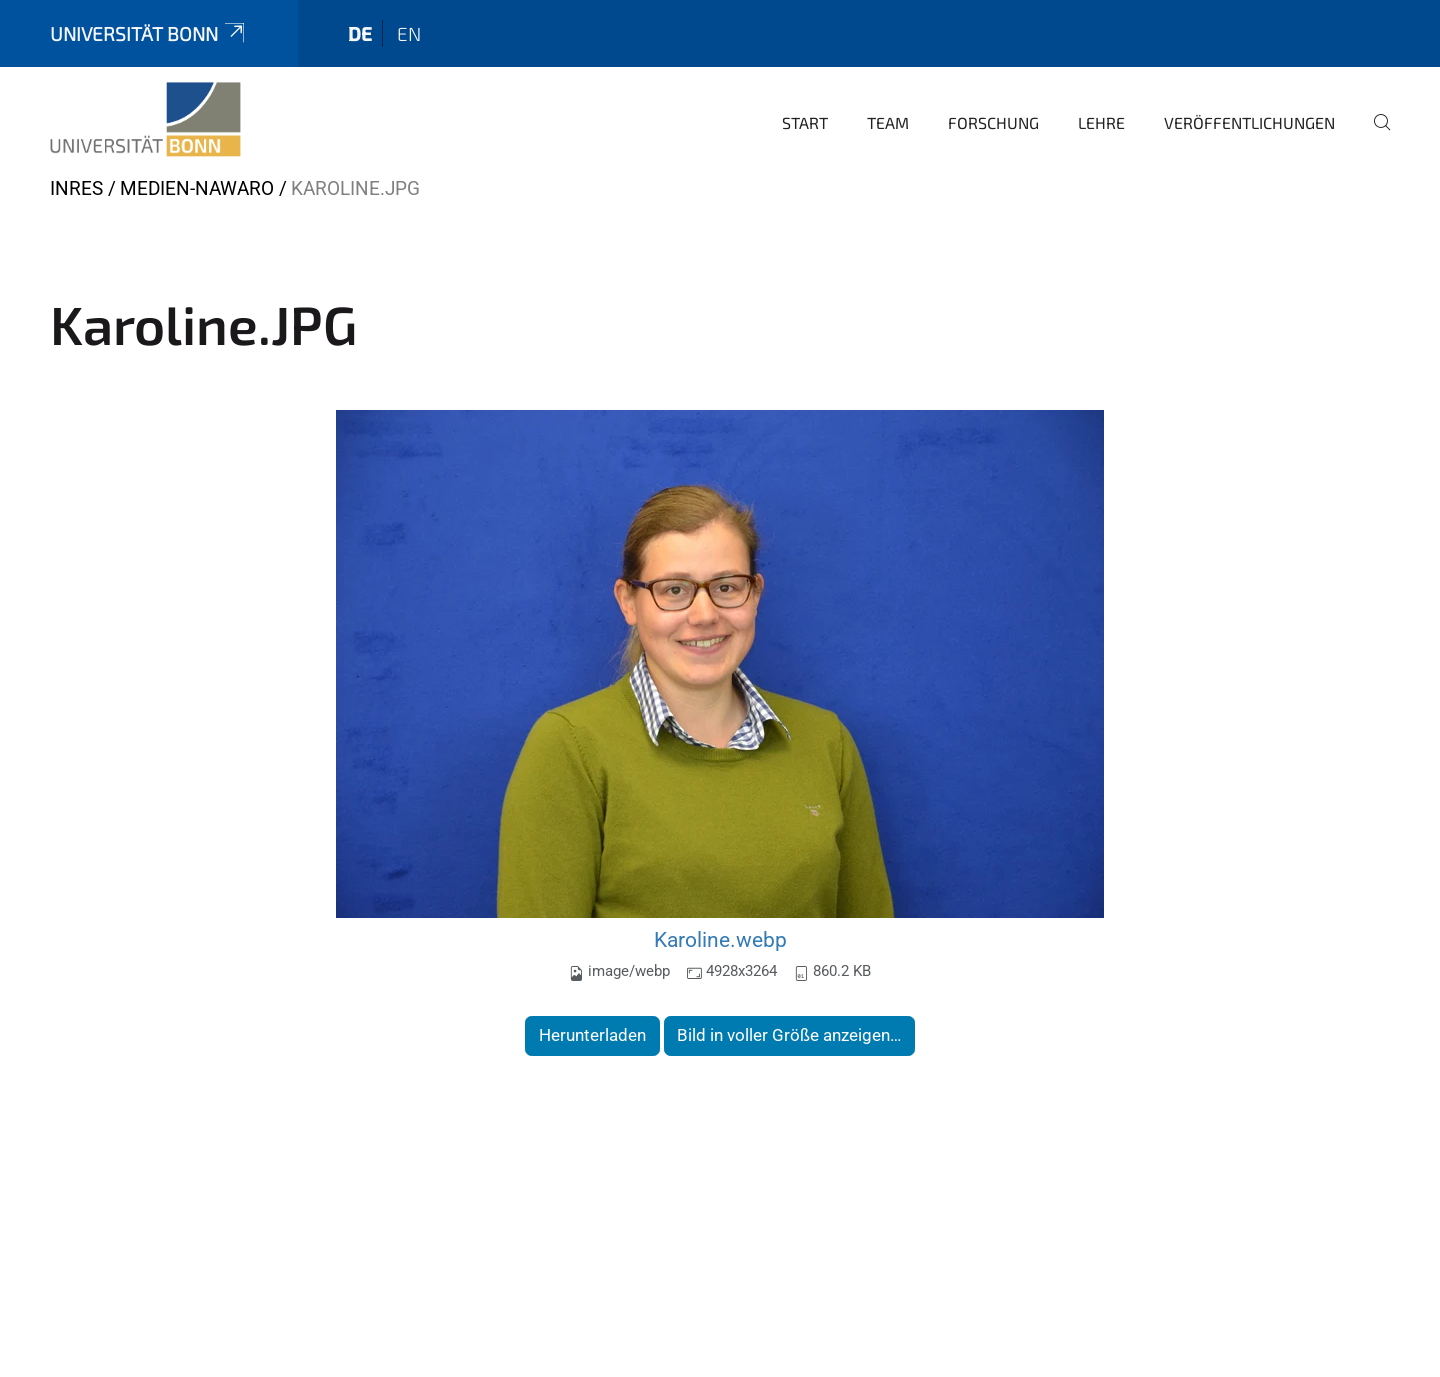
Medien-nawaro (197, 188)
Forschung (993, 122)
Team (888, 122)
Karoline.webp (720, 939)
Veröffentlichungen (1249, 122)
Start (805, 122)
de (360, 33)
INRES (76, 188)
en (409, 33)
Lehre (1101, 122)
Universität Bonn (149, 33)
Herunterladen (592, 1035)
